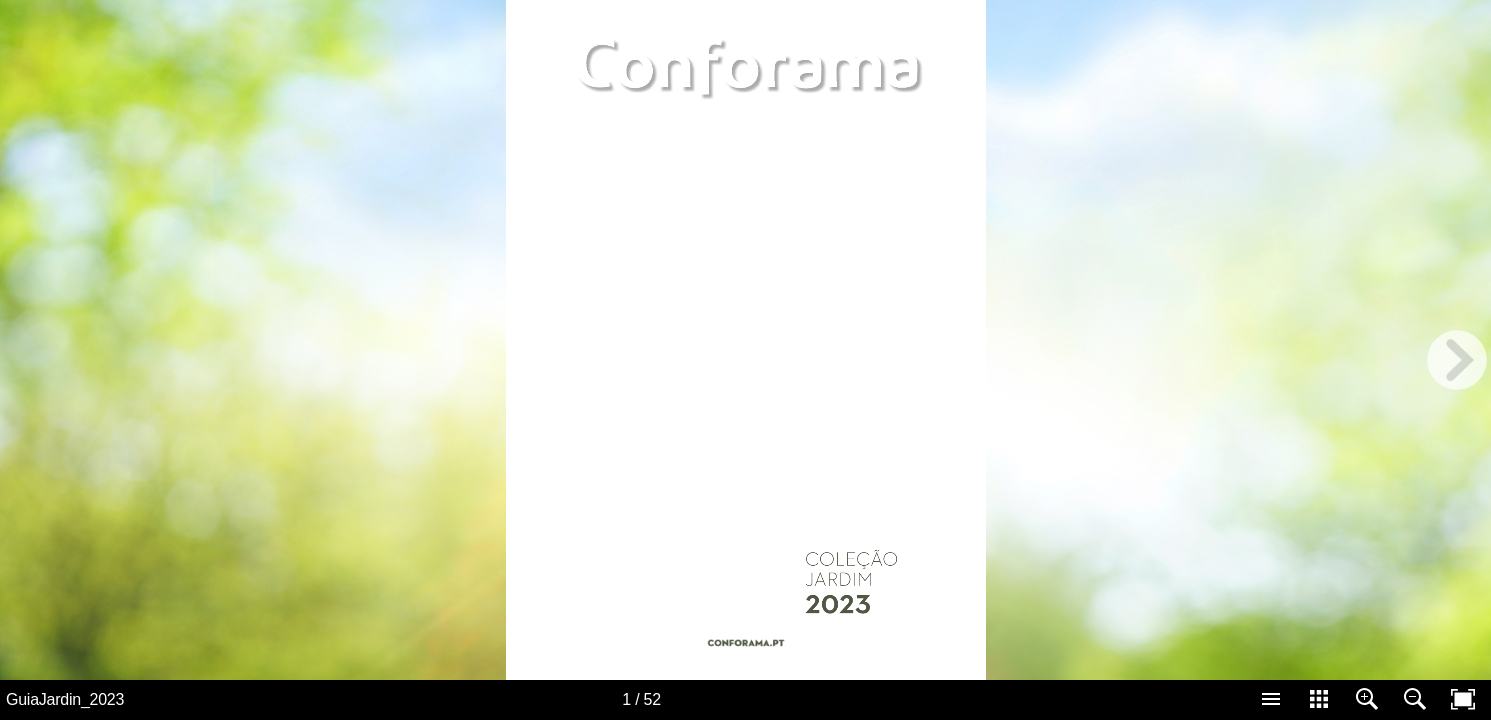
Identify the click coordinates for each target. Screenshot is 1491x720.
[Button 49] (746, 648)
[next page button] (1457, 360)
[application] (745, 340)
